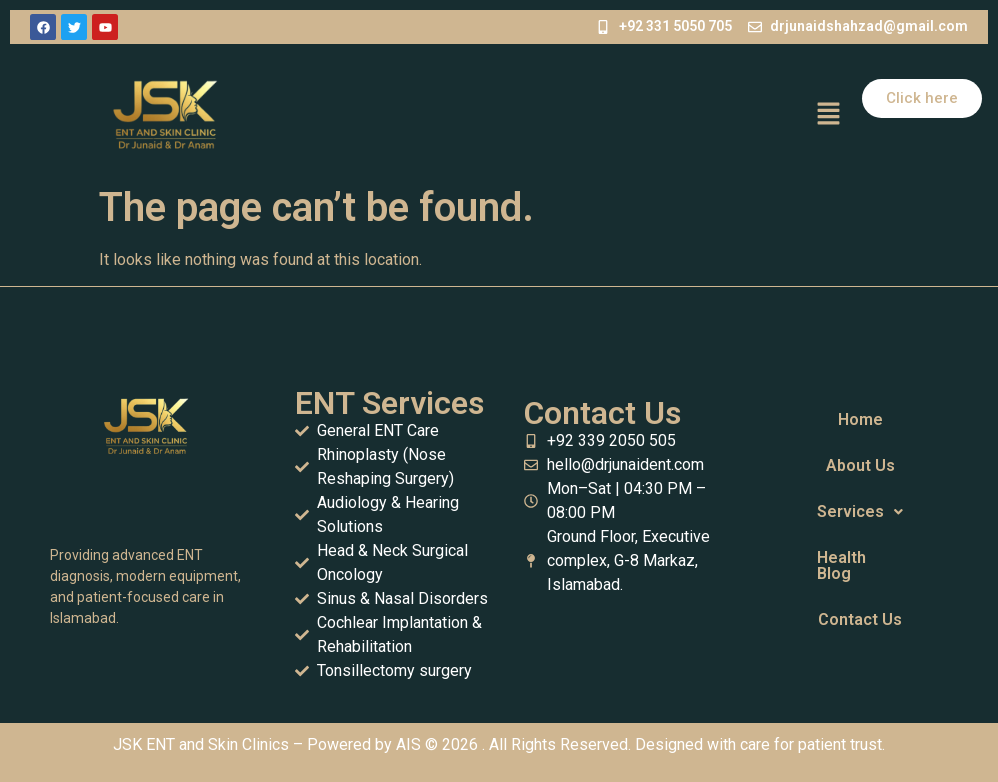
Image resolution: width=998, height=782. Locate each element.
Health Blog (841, 565)
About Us (860, 465)
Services (860, 511)
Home (860, 419)
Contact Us (860, 619)
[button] (828, 115)
